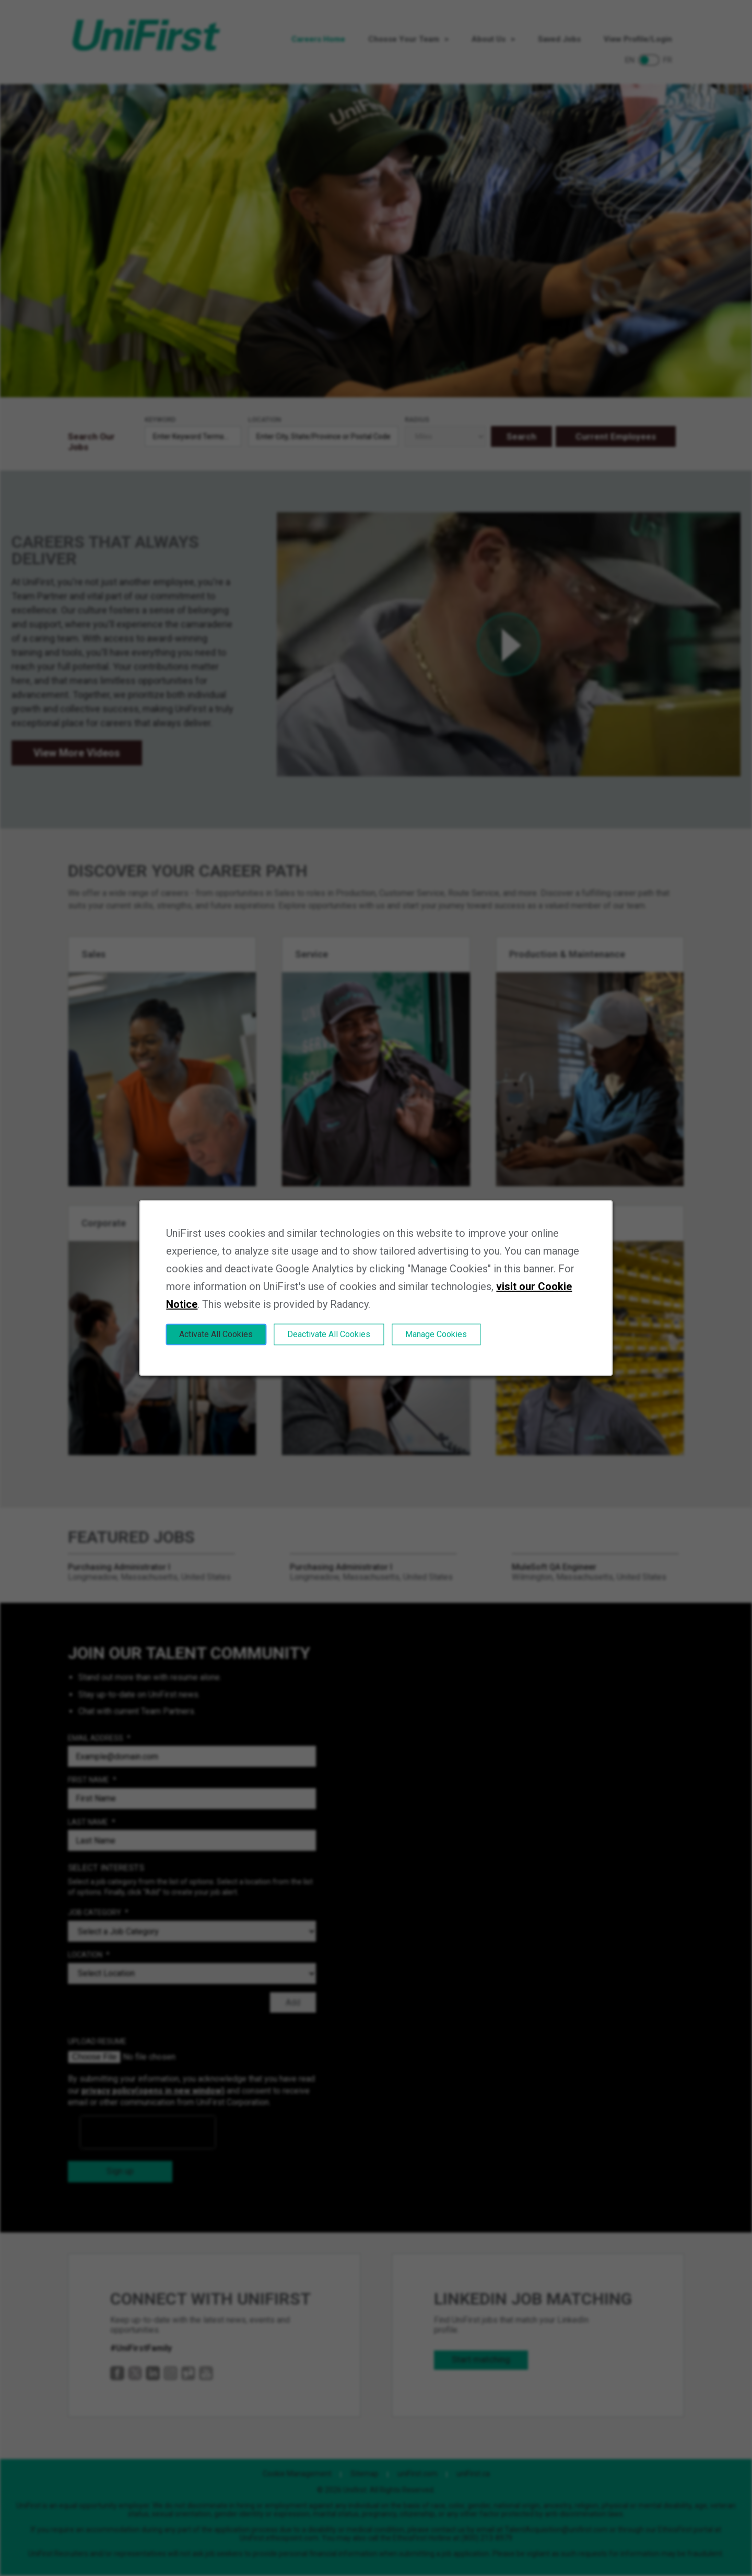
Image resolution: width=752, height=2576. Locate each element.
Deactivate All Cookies (328, 1334)
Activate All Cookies (216, 1334)
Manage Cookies (436, 1334)
